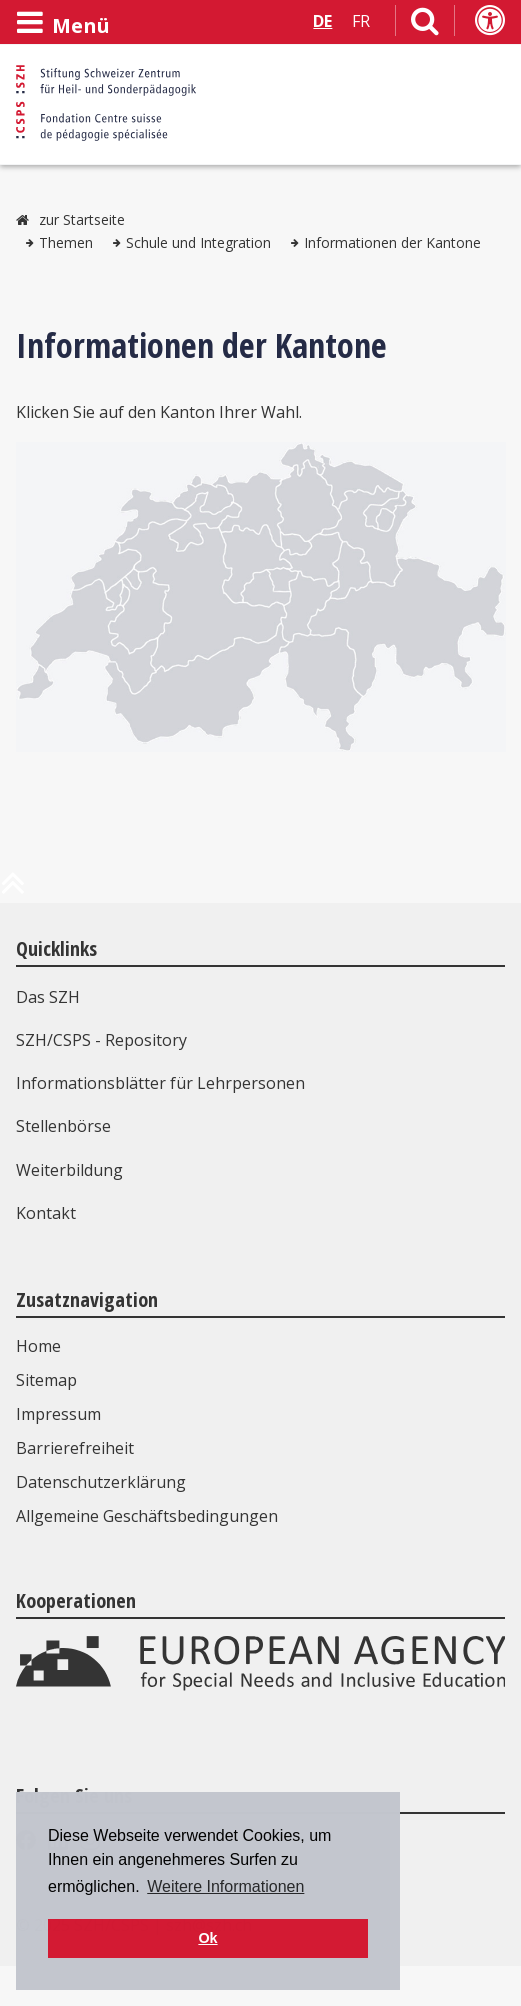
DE (322, 21)
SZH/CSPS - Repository (101, 1040)
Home (38, 1346)
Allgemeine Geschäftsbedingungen (147, 1516)
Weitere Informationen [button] (225, 1886)
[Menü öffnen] (63, 23)
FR (361, 21)
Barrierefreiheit (75, 1448)
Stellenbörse (63, 1126)
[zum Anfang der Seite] (13, 891)
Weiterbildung (69, 1170)
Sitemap (46, 1380)
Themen (66, 242)
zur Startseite (82, 219)
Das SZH (48, 997)
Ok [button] (207, 1938)
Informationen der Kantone (392, 242)
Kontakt (46, 1213)
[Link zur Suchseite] (425, 25)
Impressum (58, 1414)
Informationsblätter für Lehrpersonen (160, 1083)
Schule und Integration (198, 242)
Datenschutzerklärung (101, 1482)
